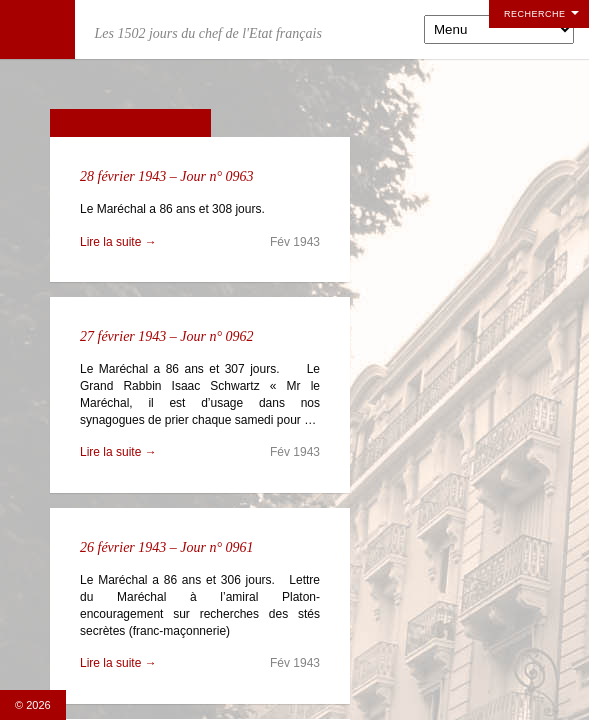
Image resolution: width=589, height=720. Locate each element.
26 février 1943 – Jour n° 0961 (167, 547)
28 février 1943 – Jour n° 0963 (167, 176)
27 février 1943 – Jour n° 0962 (167, 336)
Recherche (535, 14)
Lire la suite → (118, 242)
